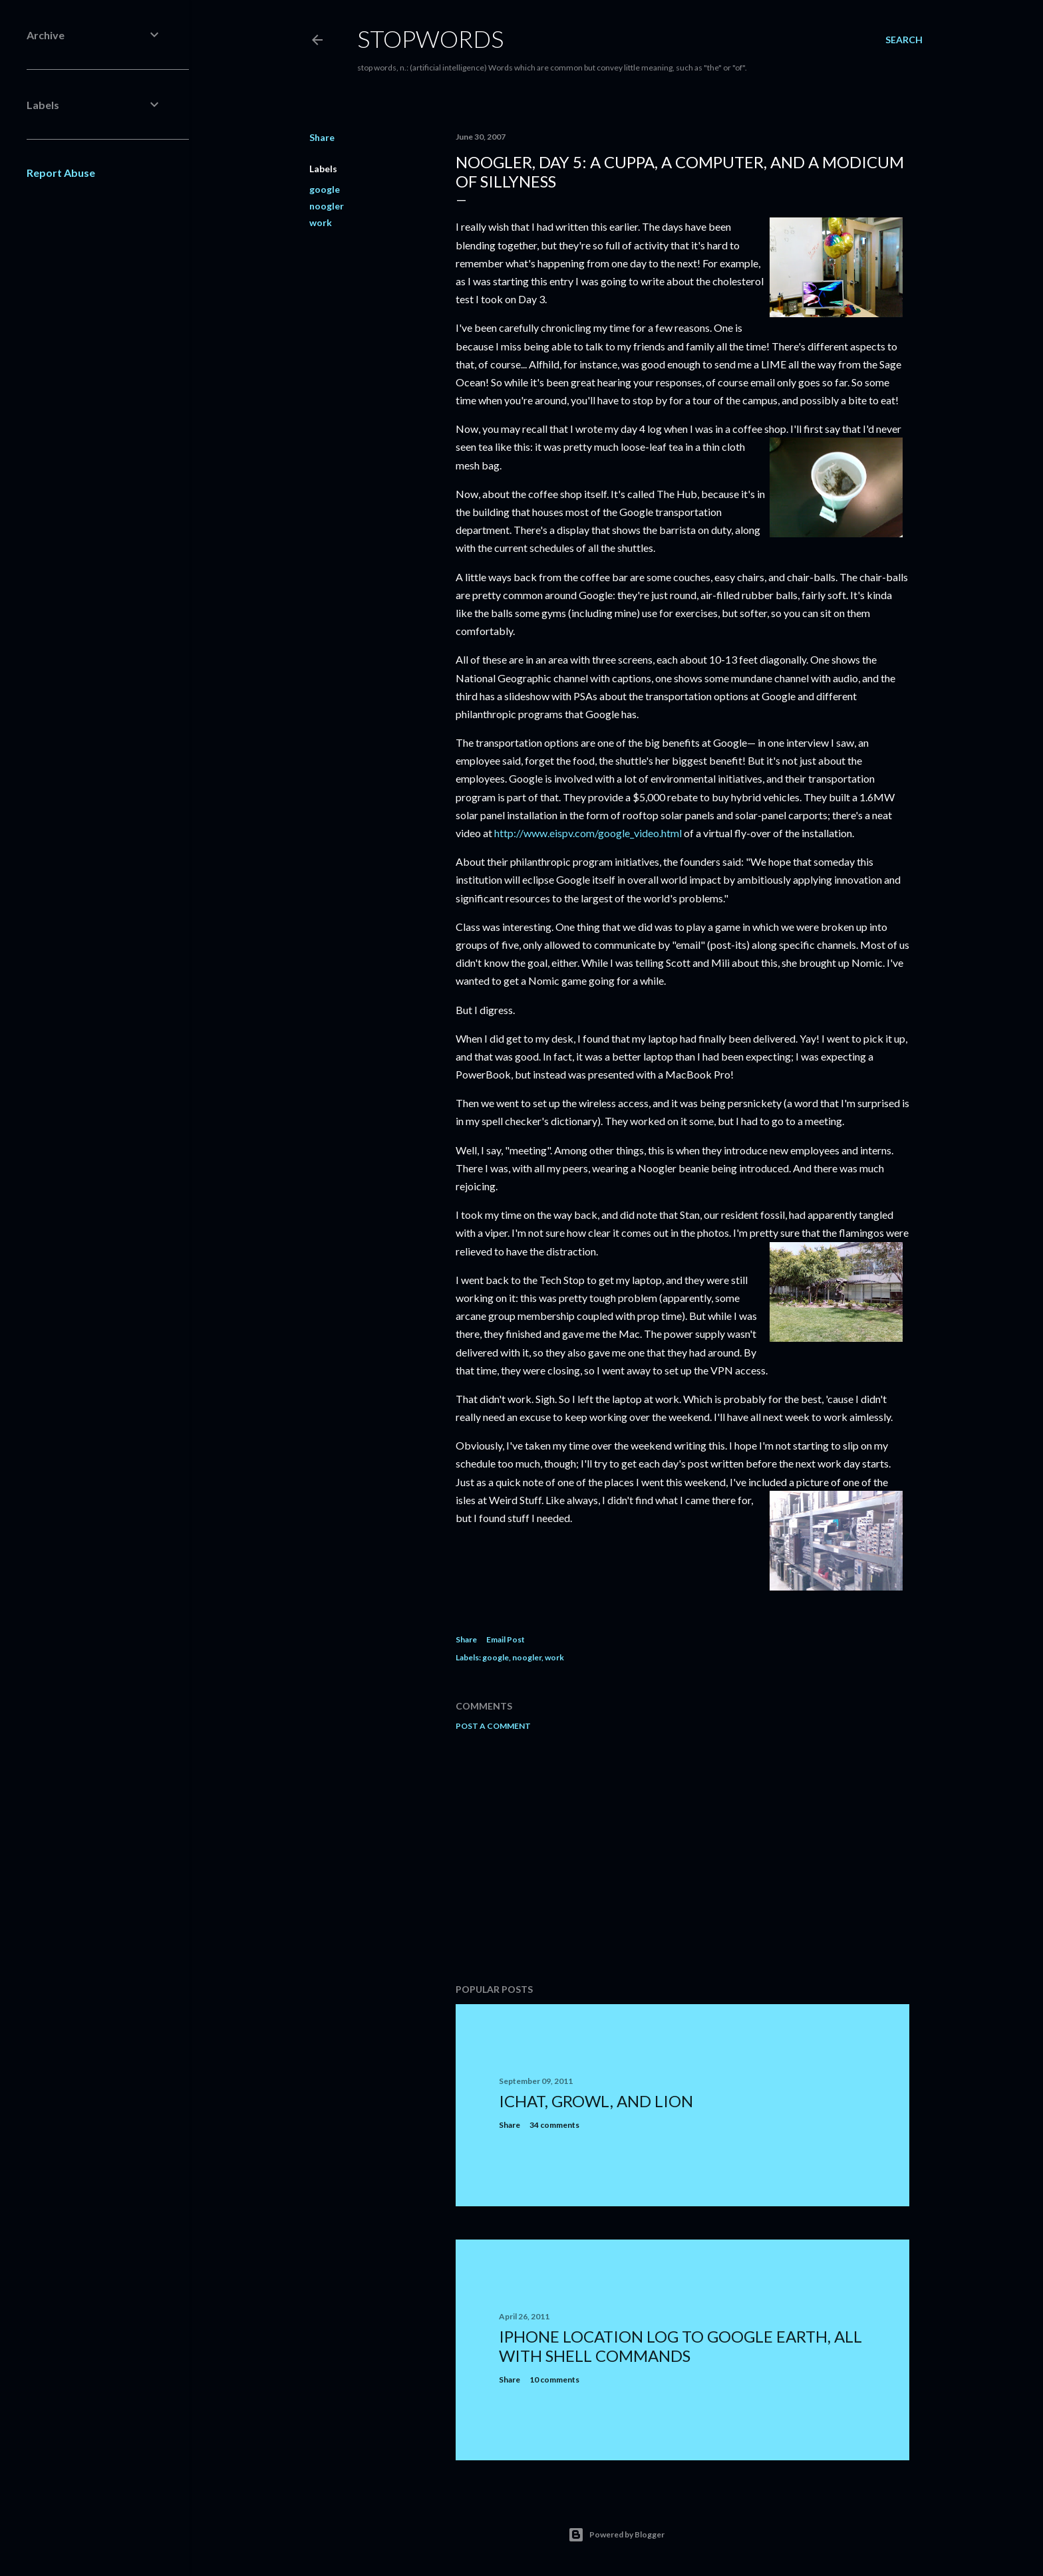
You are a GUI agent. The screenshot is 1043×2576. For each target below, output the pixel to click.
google (324, 189)
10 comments (554, 2379)
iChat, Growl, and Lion (596, 2101)
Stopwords (430, 38)
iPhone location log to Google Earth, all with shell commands (680, 2346)
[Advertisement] (682, 1857)
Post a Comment (493, 1726)
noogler (326, 205)
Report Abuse (61, 172)
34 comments (554, 2125)
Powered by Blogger (616, 2535)
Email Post (505, 1639)
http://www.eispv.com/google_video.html (588, 833)
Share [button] (322, 137)
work (320, 222)
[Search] (904, 40)
